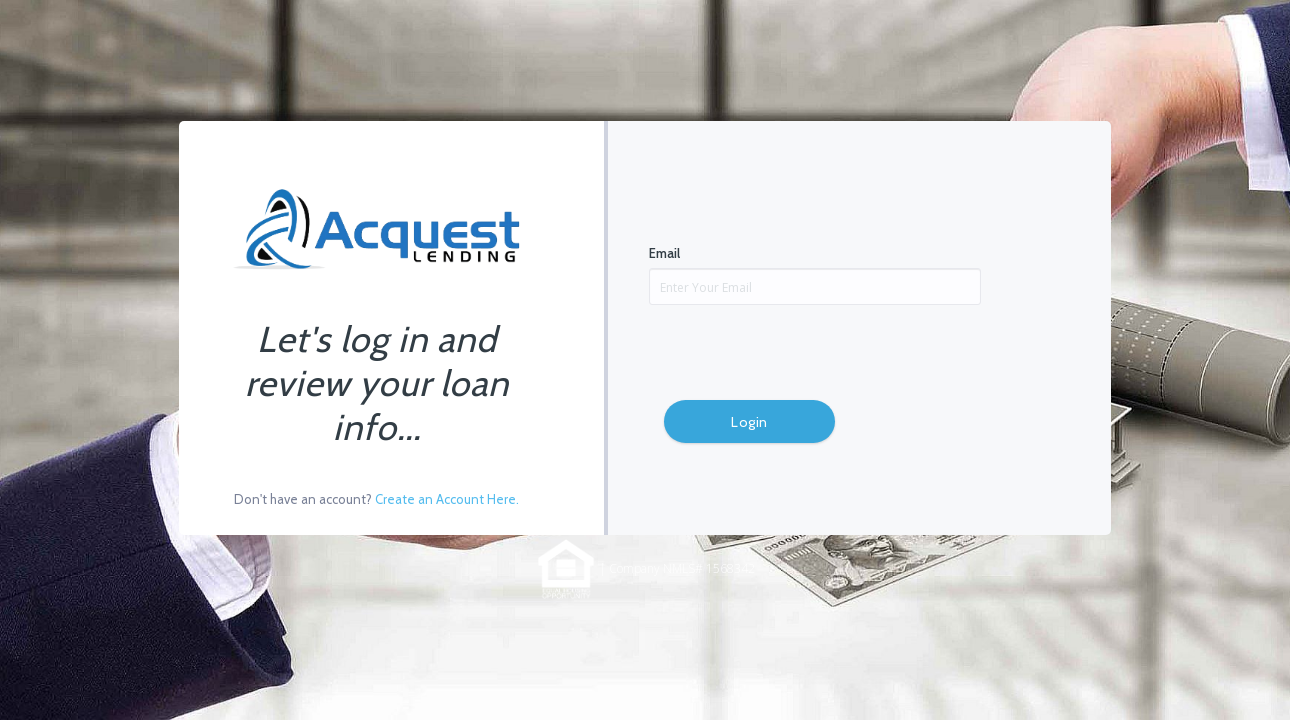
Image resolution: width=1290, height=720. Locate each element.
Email (664, 253)
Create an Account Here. (447, 499)
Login (749, 422)
